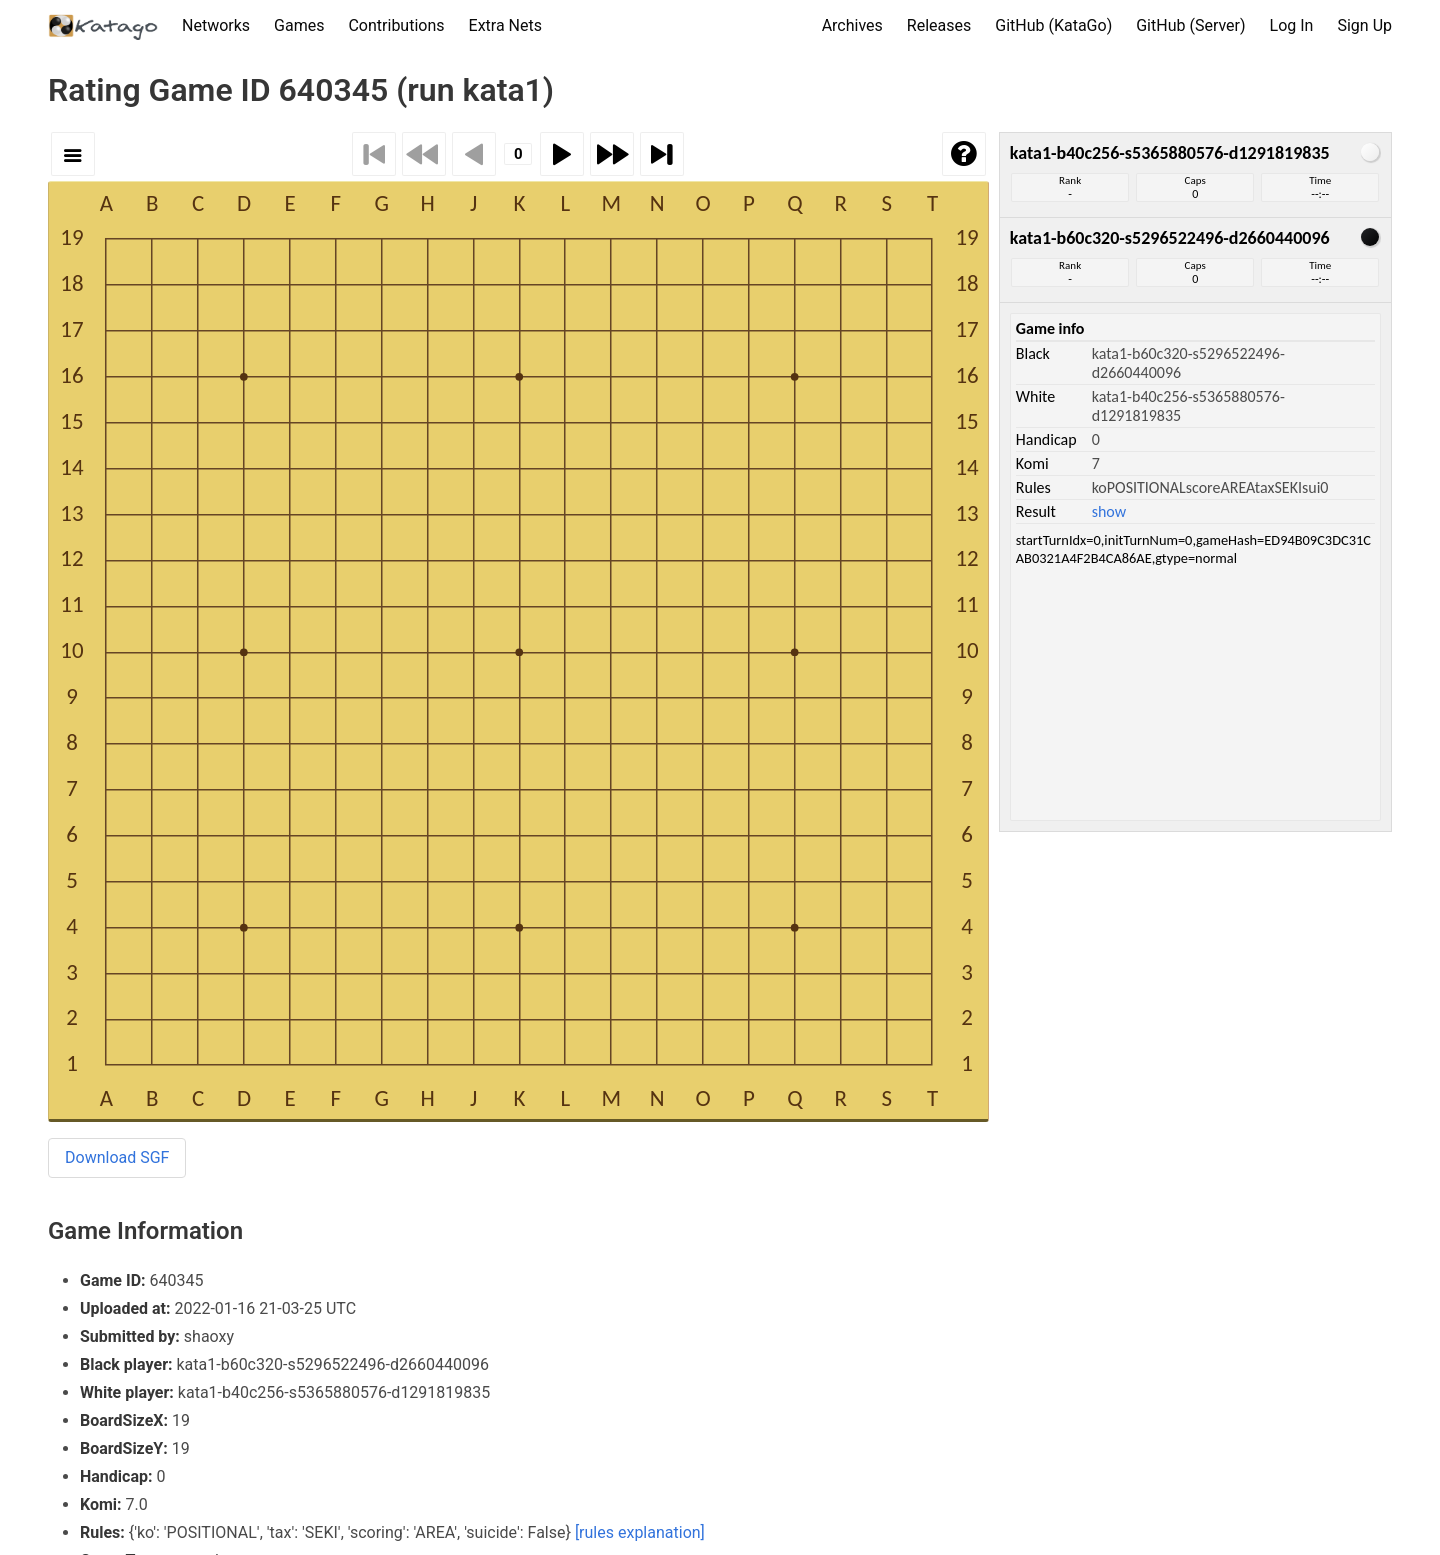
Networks (216, 25)
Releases (939, 25)
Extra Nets (505, 25)
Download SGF (117, 1157)
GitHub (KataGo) (1053, 25)
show (1109, 511)
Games (299, 25)
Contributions (396, 25)
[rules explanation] (640, 1532)
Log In (1292, 25)
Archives (852, 25)
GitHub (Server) (1190, 25)
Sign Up (1364, 25)
